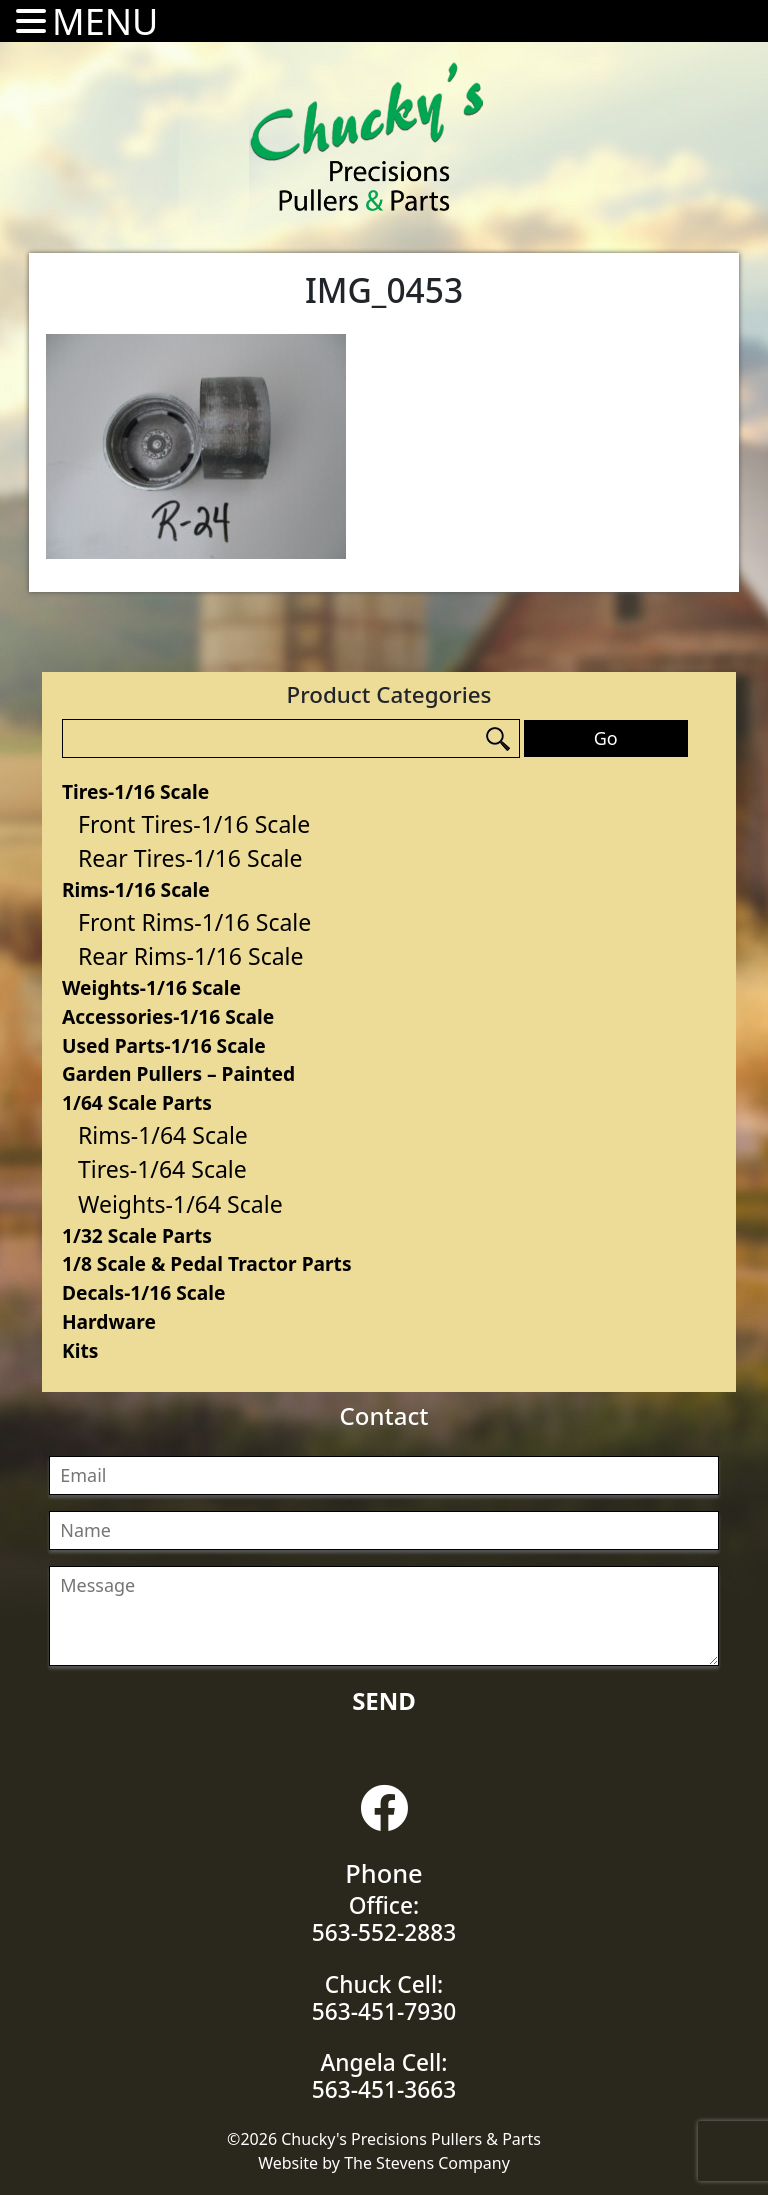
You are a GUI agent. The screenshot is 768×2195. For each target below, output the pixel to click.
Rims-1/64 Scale (163, 1135)
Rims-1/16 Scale (136, 889)
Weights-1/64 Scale (180, 1204)
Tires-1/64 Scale (162, 1169)
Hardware (109, 1321)
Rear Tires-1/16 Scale (190, 858)
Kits (80, 1350)
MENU (105, 21)
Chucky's (367, 137)
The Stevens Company (427, 2163)
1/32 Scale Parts (137, 1235)
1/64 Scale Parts (137, 1102)
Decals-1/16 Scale (143, 1292)
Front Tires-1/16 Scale (194, 824)
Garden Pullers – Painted (178, 1073)
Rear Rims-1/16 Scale (191, 956)
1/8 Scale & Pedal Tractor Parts (207, 1263)
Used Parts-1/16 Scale (164, 1045)
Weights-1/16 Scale (151, 987)
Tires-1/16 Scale (135, 791)
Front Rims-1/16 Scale (194, 922)
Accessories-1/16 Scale (168, 1016)
